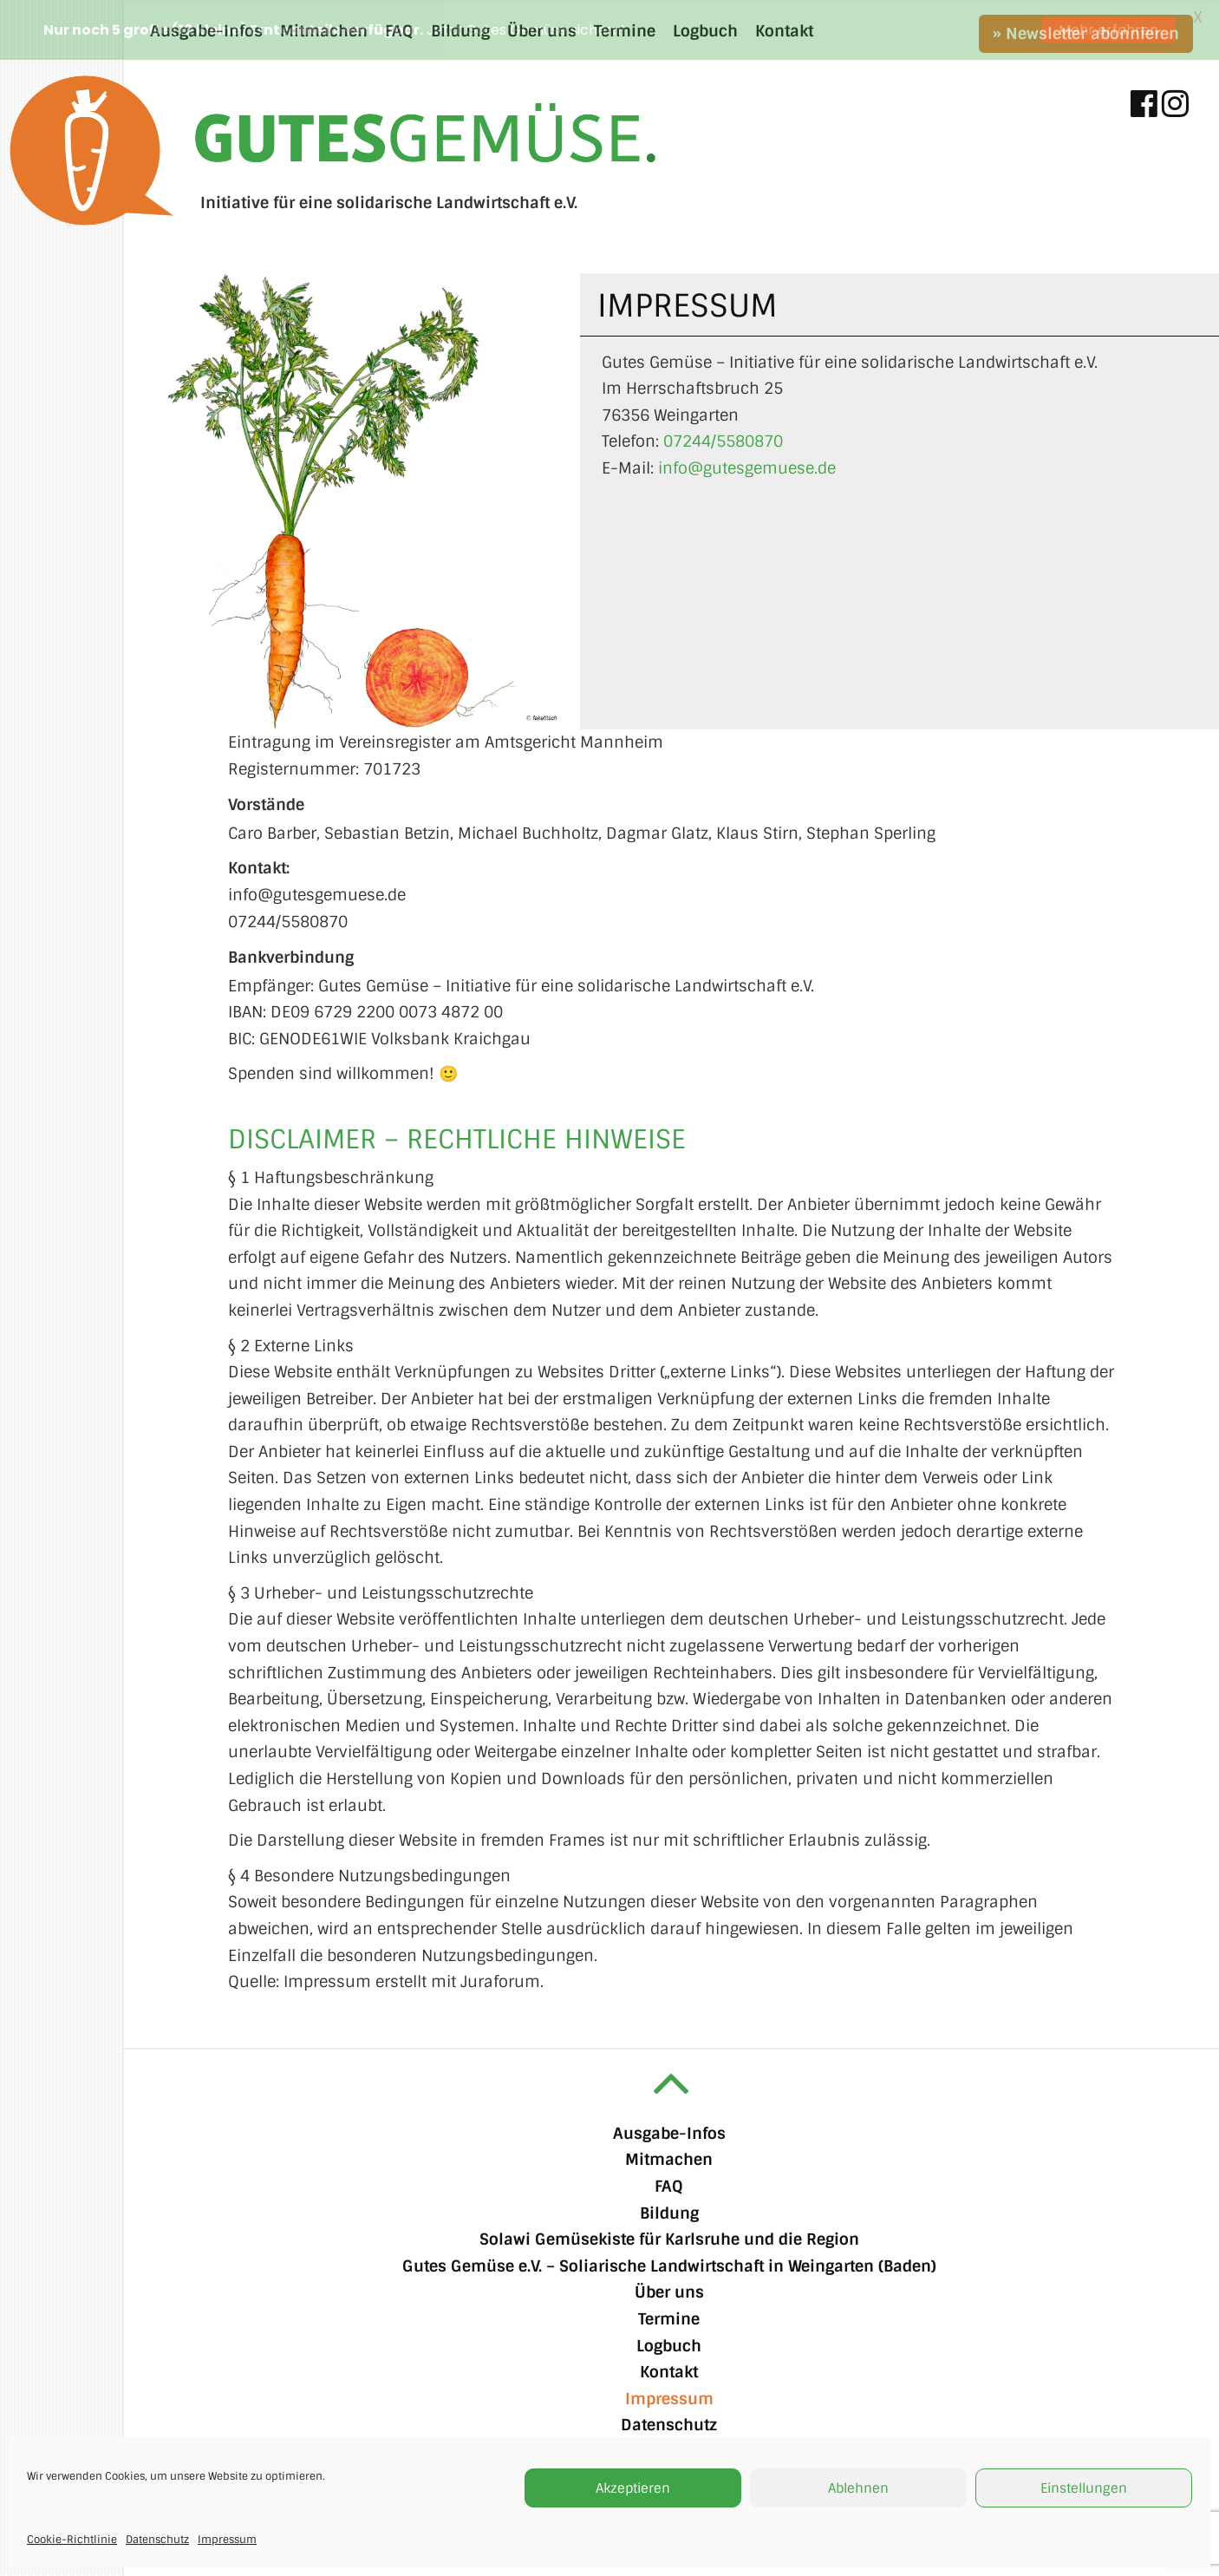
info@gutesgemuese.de (747, 465)
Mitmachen (669, 2158)
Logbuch (668, 2343)
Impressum (227, 2540)
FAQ (669, 2184)
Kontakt (669, 2370)
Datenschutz (157, 2540)
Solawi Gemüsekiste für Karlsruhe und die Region (669, 2237)
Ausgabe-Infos (669, 2131)
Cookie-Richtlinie (72, 2540)
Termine (669, 2316)
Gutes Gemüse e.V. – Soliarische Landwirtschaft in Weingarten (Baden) (669, 2263)
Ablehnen (858, 2488)
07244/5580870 (723, 439)
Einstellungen (1083, 2488)
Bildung (669, 2210)
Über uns (669, 2290)
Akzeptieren (633, 2488)
